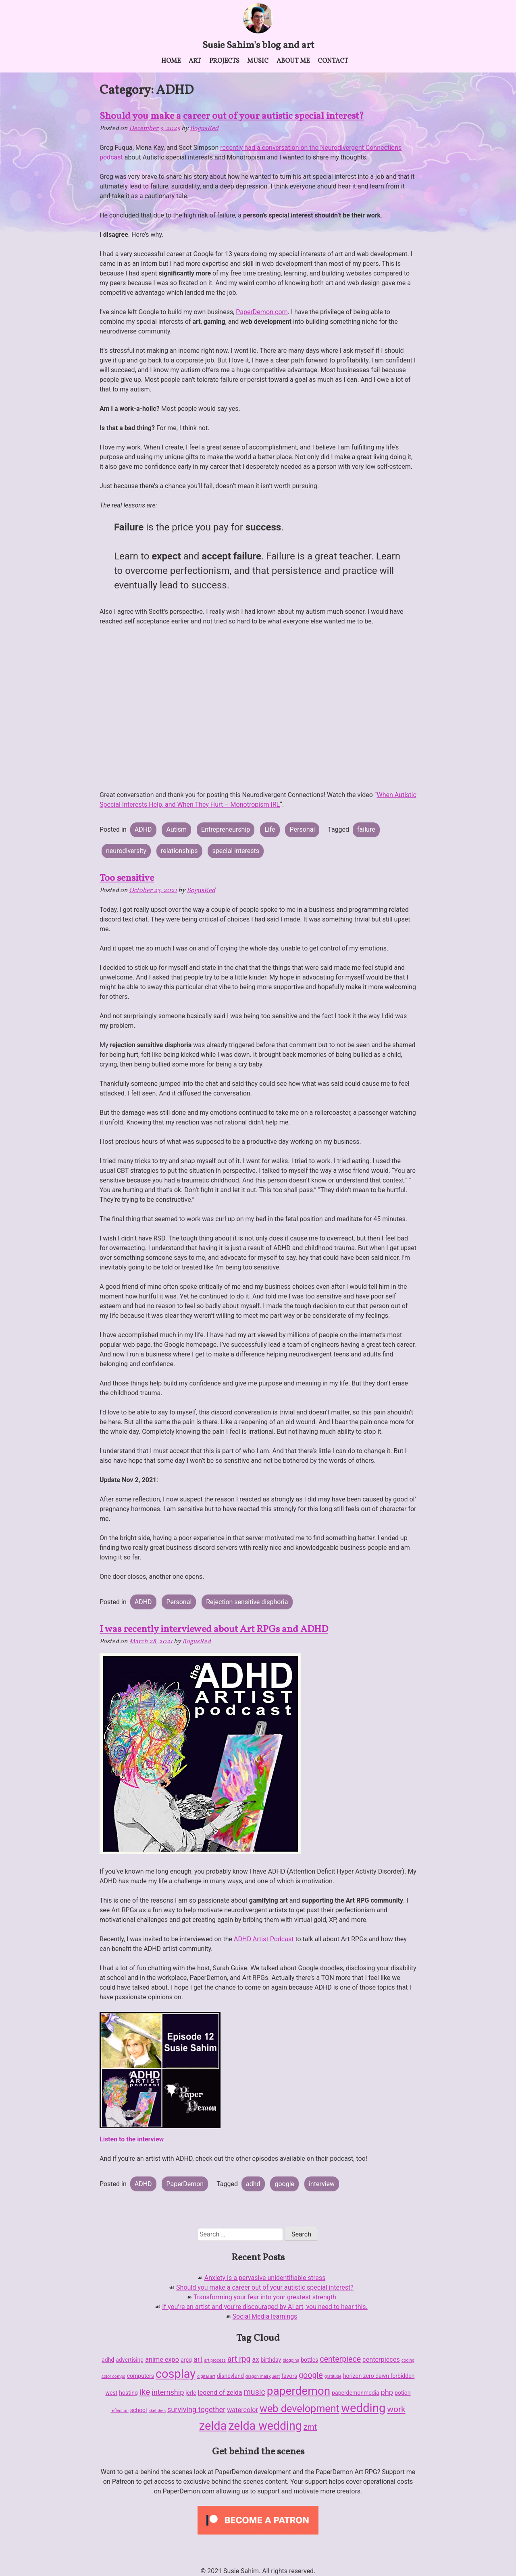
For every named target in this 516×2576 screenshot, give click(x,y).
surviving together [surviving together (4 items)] (196, 2409)
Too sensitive (127, 878)
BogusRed (204, 128)
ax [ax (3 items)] (255, 2359)
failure (366, 829)
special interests (235, 851)
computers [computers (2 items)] (140, 2376)
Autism (176, 829)
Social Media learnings (265, 2316)
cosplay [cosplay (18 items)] (176, 2374)
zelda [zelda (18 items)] (213, 2426)
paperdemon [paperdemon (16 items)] (298, 2391)
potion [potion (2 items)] (403, 2393)
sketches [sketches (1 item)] (157, 2410)
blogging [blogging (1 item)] (291, 2360)
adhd (253, 2184)
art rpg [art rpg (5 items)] (239, 2359)
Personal (302, 829)
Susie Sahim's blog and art (258, 45)
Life (269, 829)
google (284, 2184)
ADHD (143, 829)
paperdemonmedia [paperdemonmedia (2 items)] (355, 2393)
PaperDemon (185, 2184)
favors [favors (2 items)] (289, 2376)
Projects (224, 61)
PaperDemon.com (261, 312)
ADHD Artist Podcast (263, 1939)
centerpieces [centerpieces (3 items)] (381, 2359)
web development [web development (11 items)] (299, 2408)
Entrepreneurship (225, 829)
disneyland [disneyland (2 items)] (230, 2376)
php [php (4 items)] (387, 2392)
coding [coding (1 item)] (408, 2360)
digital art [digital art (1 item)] (206, 2376)
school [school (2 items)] (138, 2410)
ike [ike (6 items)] (144, 2392)
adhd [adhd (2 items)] (108, 2360)
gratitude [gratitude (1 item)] (333, 2376)
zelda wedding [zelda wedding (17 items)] (265, 2426)
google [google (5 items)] (311, 2375)
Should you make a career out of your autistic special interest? (232, 116)
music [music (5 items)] (254, 2392)
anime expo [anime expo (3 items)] (162, 2359)
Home (171, 61)
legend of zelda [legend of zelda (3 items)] (220, 2392)
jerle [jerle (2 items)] (190, 2393)
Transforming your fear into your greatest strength (265, 2297)
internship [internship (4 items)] (168, 2392)
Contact (333, 61)
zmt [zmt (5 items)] (310, 2427)
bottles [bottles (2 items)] (309, 2360)
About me (293, 61)
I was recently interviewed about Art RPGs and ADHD (214, 1629)
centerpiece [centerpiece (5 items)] (340, 2359)
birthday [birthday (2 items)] (270, 2360)
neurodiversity (126, 851)
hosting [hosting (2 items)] (128, 2393)
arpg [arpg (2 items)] (186, 2360)
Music (257, 61)
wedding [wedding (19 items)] (363, 2408)
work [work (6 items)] (396, 2409)
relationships (179, 851)
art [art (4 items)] (198, 2359)
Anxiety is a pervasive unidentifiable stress (264, 2278)
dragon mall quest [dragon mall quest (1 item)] (263, 2376)
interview (322, 2184)
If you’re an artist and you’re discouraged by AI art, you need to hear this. (265, 2307)
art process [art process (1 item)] (215, 2360)
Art (195, 61)
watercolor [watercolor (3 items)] (242, 2410)
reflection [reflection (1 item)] (119, 2410)
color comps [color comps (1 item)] (113, 2376)
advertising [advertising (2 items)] (130, 2360)
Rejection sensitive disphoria (247, 1602)
